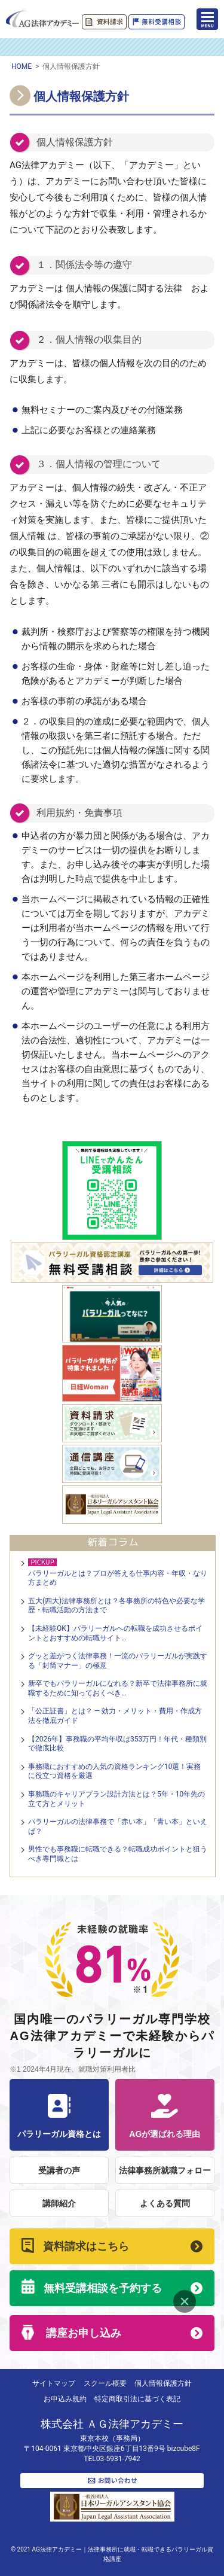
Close (184, 2300)
